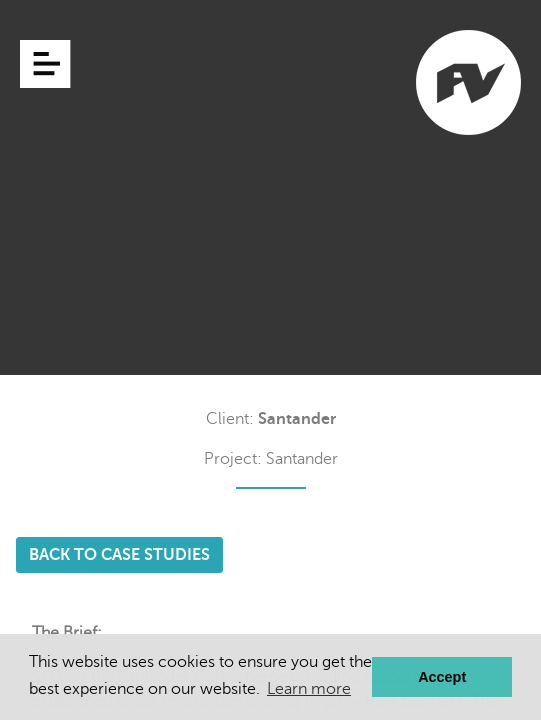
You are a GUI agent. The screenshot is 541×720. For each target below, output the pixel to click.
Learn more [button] (309, 689)
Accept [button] (442, 677)
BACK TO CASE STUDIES (119, 555)
